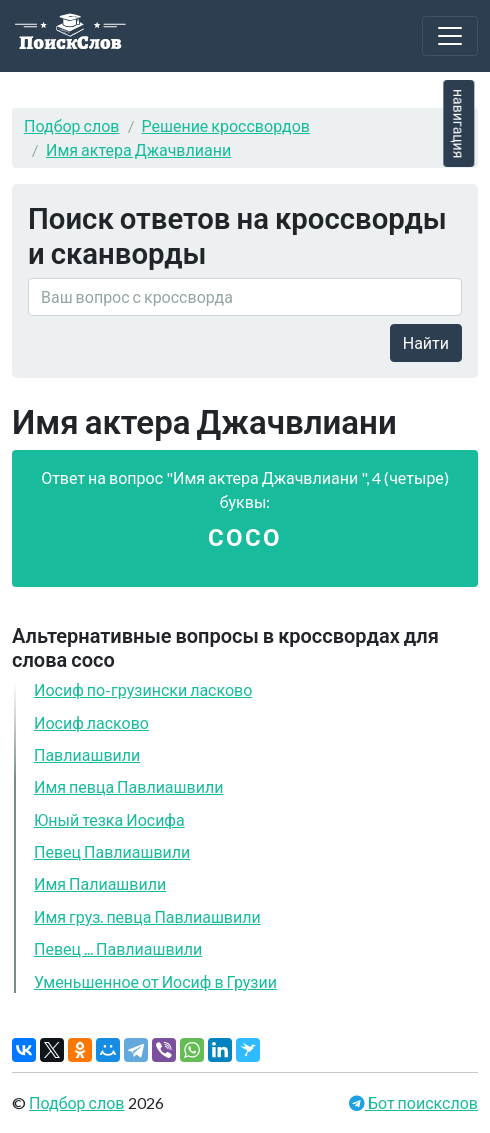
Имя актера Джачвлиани (138, 149)
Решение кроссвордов (226, 125)
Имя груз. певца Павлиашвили (147, 916)
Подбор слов (72, 125)
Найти (426, 342)
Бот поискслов (421, 1102)
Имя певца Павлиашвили (128, 786)
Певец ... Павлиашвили (118, 948)
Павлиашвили (87, 754)
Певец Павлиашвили (112, 851)
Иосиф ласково (91, 722)
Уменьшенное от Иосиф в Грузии (155, 981)
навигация (458, 123)
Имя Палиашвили (100, 883)
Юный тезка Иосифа (109, 819)
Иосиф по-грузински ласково (143, 689)
